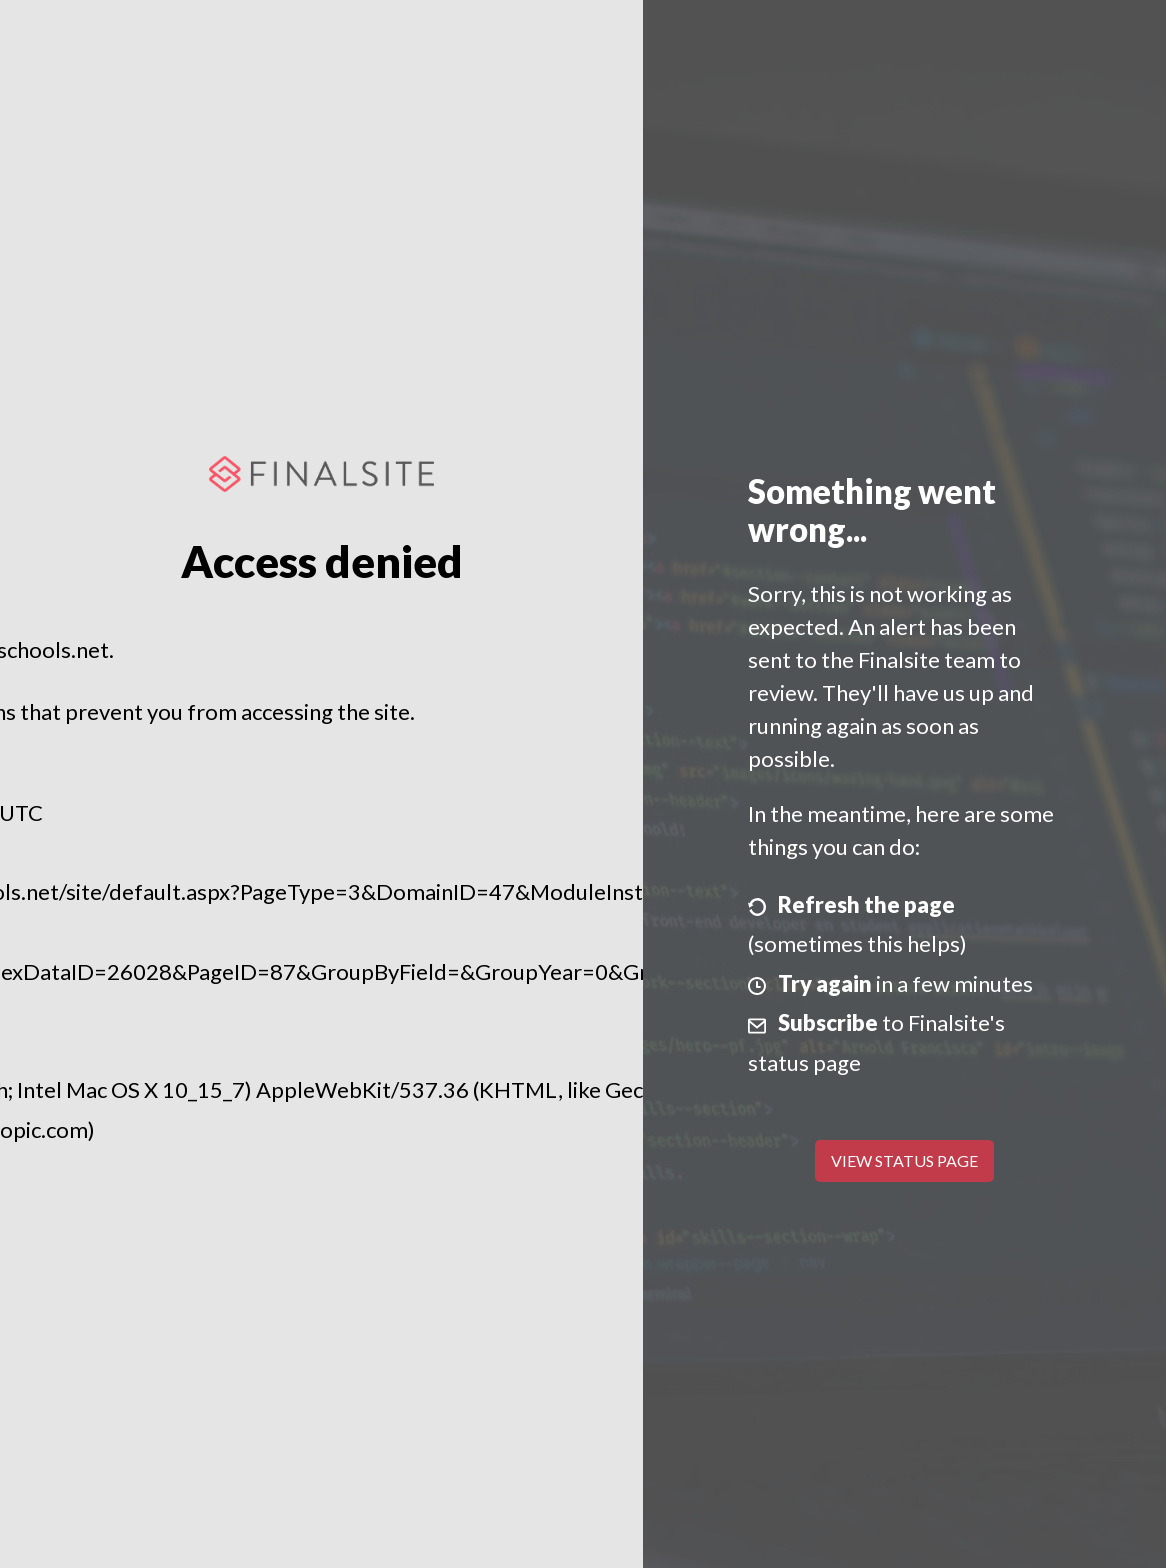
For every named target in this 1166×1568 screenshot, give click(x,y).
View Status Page (904, 1160)
